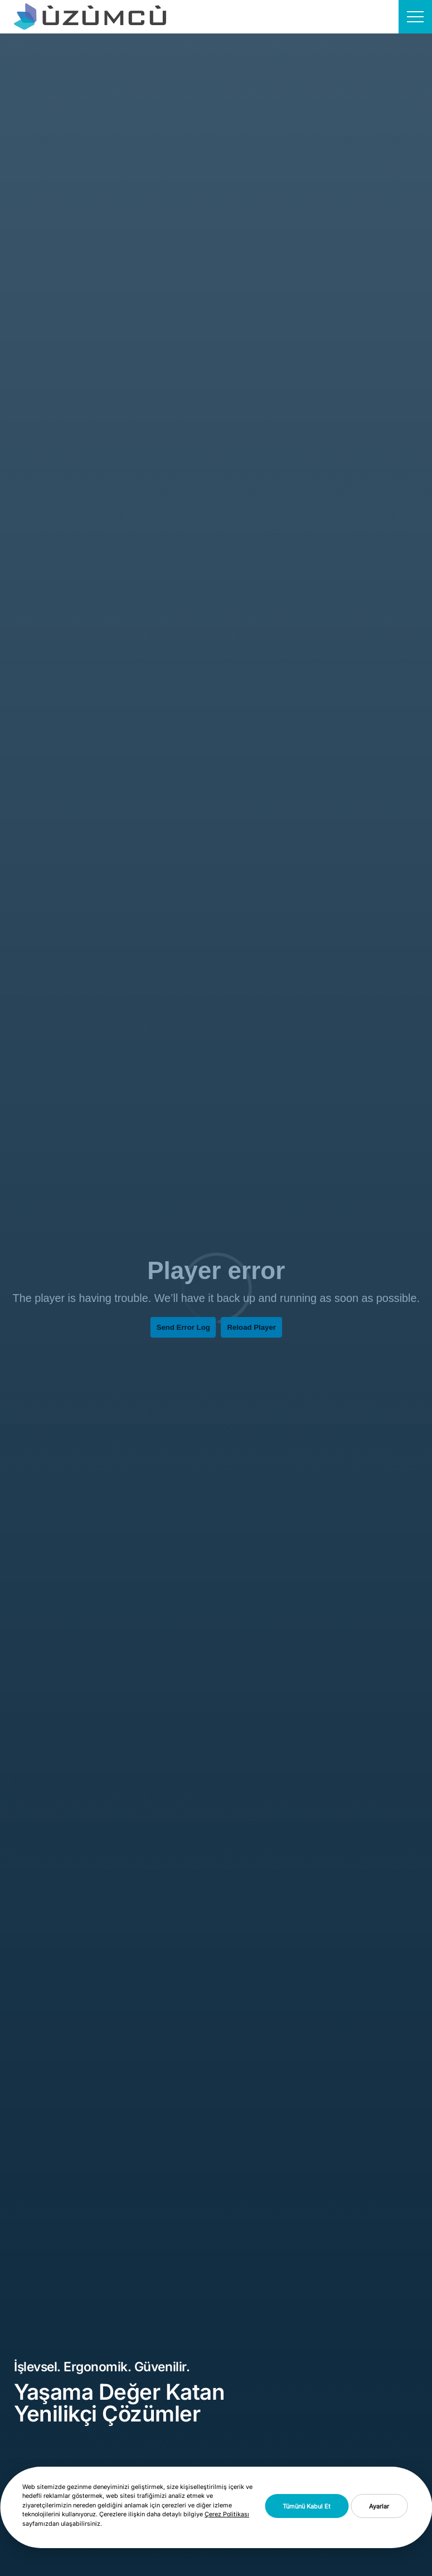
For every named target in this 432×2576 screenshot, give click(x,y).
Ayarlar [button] (379, 2506)
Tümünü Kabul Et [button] (307, 2506)
